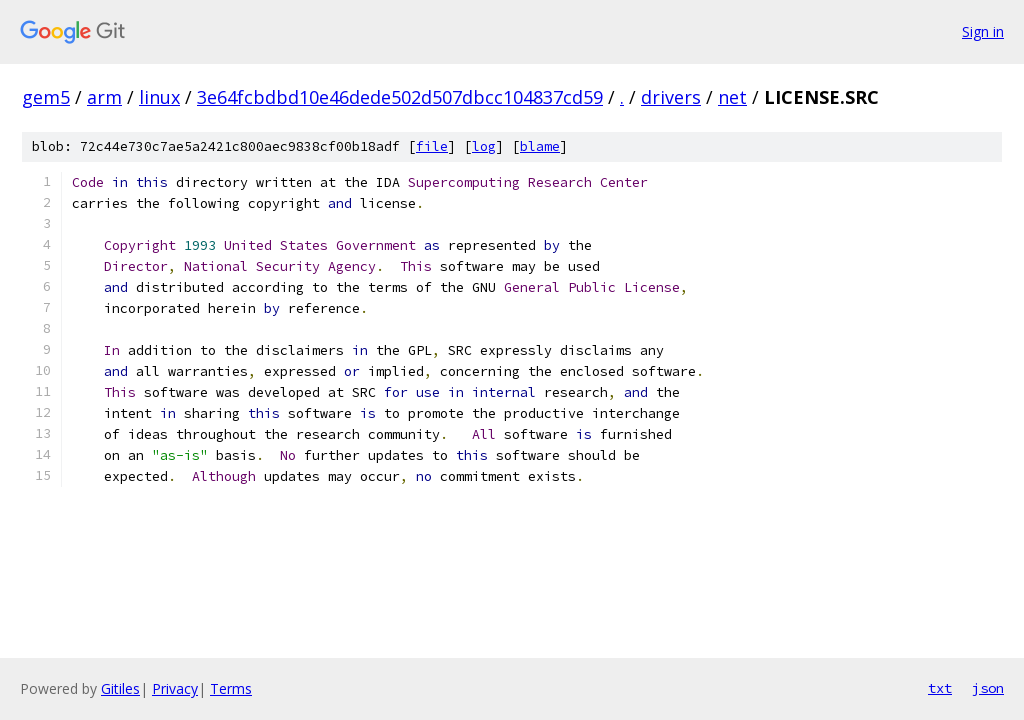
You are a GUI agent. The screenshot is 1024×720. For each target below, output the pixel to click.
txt (940, 688)
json (988, 688)
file (432, 146)
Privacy (175, 688)
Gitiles (120, 688)
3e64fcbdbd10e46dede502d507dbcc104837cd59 (400, 97)
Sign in (983, 31)
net (732, 97)
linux (159, 97)
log (484, 146)
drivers (671, 97)
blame (540, 146)
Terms (231, 688)
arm (104, 97)
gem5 (46, 97)
